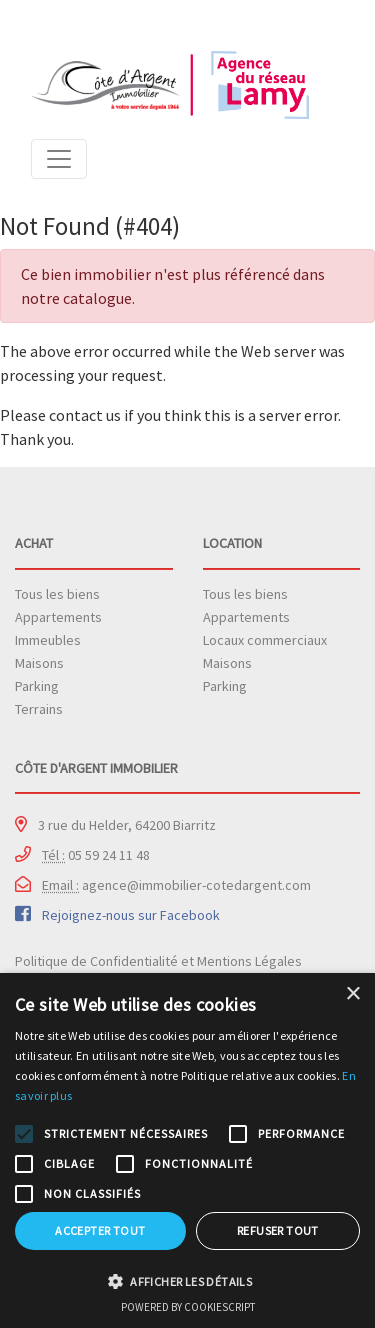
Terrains (39, 709)
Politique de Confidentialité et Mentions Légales (158, 961)
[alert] (187, 1150)
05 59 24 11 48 (96, 855)
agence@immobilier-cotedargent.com (176, 885)
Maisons (39, 663)
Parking (37, 686)
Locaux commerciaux (265, 640)
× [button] (352, 994)
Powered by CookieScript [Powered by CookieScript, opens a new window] (188, 1307)
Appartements (58, 617)
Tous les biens (57, 594)
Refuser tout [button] (278, 1230)
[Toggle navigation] (59, 159)
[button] (187, 1281)
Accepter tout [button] (100, 1230)
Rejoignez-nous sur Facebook (131, 915)
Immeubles (48, 640)
